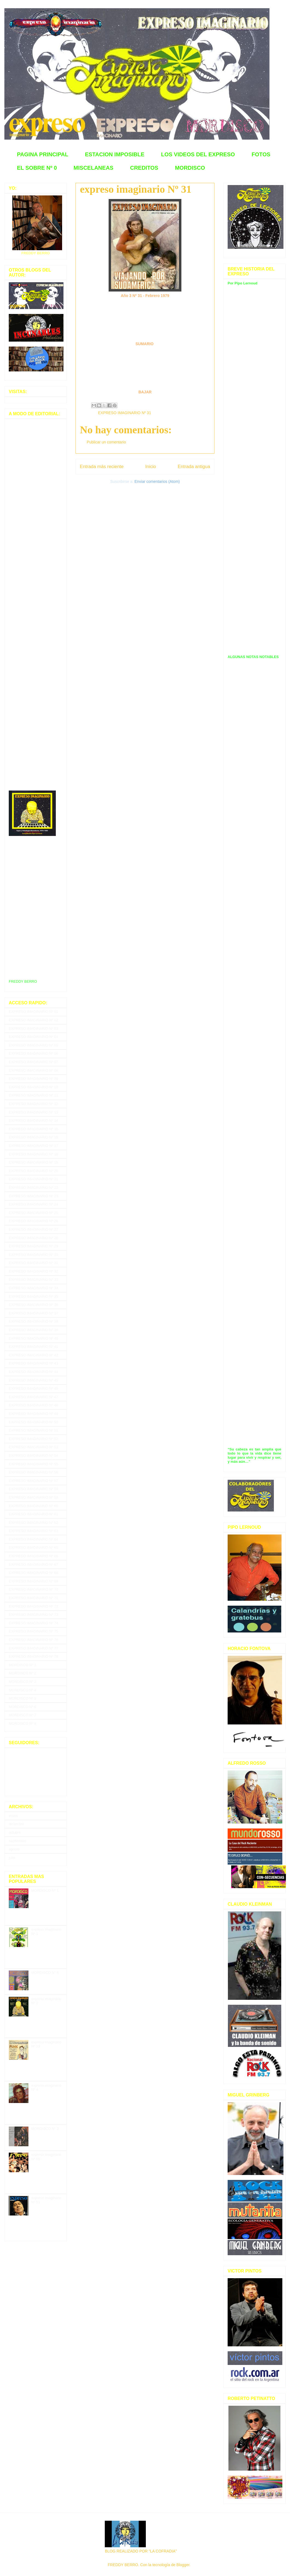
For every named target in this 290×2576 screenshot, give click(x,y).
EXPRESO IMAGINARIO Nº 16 (33, 1137)
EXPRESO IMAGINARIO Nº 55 (33, 1464)
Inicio (150, 466)
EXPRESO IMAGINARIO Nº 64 (33, 1539)
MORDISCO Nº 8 (22, 1723)
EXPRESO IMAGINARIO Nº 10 (33, 1087)
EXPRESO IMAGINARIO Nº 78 (33, 1656)
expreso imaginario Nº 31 (136, 189)
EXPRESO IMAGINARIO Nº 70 (33, 1589)
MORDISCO (190, 168)
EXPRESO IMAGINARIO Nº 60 (33, 1506)
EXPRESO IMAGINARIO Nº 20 (33, 1171)
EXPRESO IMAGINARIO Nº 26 (33, 1221)
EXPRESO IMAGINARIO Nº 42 (33, 1355)
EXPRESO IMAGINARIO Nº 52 (33, 1439)
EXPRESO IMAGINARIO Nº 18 (33, 1154)
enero (13, 1816)
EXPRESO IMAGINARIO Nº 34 (33, 1288)
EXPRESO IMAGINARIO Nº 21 (33, 1179)
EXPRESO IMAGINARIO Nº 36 (33, 1305)
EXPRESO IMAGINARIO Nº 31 (124, 413)
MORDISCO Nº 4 (22, 1690)
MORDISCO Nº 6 (22, 1707)
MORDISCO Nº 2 (22, 1673)
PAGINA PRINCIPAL (42, 154)
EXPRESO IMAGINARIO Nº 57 (33, 1481)
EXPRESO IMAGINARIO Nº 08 (33, 1070)
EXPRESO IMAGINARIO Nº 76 (33, 1640)
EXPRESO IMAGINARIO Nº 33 (33, 1279)
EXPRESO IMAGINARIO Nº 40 (33, 1338)
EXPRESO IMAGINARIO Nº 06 (33, 1053)
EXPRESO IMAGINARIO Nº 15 (33, 1129)
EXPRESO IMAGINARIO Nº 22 (33, 1187)
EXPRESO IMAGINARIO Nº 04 (33, 1037)
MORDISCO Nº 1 (22, 1665)
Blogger (182, 2565)
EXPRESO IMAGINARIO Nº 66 (33, 1556)
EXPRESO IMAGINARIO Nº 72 (33, 1606)
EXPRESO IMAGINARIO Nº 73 (33, 1614)
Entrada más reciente (102, 466)
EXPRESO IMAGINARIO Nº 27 (33, 1229)
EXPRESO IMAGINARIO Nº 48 (33, 1405)
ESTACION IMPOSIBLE (114, 154)
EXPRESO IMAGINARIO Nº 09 (33, 1079)
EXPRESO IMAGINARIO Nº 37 (33, 1313)
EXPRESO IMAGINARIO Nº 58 (33, 1489)
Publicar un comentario (106, 442)
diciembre (16, 1824)
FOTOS (261, 154)
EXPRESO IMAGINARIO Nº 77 (33, 1648)
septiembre (17, 1841)
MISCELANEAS (94, 168)
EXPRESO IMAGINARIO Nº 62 (33, 1523)
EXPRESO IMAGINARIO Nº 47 (33, 1397)
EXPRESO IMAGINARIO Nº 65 (33, 1547)
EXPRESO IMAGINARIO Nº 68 (33, 1573)
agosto (14, 1849)
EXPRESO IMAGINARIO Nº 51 (33, 1430)
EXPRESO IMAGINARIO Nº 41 (33, 1347)
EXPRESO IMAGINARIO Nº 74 (33, 1623)
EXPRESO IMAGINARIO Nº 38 (33, 1321)
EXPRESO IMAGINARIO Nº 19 (33, 1162)
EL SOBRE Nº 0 (37, 168)
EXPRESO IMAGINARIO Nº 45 (33, 1380)
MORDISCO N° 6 (45, 1973)
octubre (15, 1832)
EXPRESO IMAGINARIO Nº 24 (33, 1204)
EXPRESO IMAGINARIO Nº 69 (33, 1581)
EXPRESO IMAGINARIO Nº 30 (33, 1255)
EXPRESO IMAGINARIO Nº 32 (33, 1271)
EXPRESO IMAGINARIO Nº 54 (33, 1455)
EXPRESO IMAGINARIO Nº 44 (33, 1372)
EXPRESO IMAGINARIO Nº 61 (33, 1514)
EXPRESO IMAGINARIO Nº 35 (33, 1296)
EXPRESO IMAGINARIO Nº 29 (33, 1246)
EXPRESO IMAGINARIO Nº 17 (33, 1146)
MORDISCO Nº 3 (22, 1682)
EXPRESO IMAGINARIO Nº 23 (33, 1196)
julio (12, 1858)
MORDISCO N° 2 (45, 2129)
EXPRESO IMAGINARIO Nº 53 (33, 1447)
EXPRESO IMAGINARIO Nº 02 (33, 1020)
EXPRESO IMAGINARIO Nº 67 (33, 1564)
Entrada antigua (194, 466)
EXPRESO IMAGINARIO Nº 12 (33, 1104)
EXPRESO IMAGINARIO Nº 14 (33, 1120)
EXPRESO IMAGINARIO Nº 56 (33, 1472)
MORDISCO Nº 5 (22, 1698)
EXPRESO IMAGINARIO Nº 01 (33, 1011)
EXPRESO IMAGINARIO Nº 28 (33, 1238)
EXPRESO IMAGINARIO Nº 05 (33, 1045)
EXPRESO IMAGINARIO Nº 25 (33, 1213)
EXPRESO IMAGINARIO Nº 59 (33, 1497)
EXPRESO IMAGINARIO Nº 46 (33, 1388)
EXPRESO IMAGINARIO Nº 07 (33, 1062)
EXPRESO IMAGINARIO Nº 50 (33, 1422)
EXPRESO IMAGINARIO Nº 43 (33, 1363)
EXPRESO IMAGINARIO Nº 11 (33, 1095)
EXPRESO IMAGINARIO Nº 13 (33, 1112)
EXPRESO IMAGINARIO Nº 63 (33, 1531)
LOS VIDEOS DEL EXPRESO (198, 154)
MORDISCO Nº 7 (22, 1715)
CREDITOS (144, 168)
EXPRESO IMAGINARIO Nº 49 (33, 1414)
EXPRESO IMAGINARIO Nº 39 (33, 1330)
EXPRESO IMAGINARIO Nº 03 (33, 1028)
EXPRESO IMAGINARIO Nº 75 (33, 1631)
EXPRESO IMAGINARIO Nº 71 (33, 1598)
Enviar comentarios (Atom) (157, 481)
